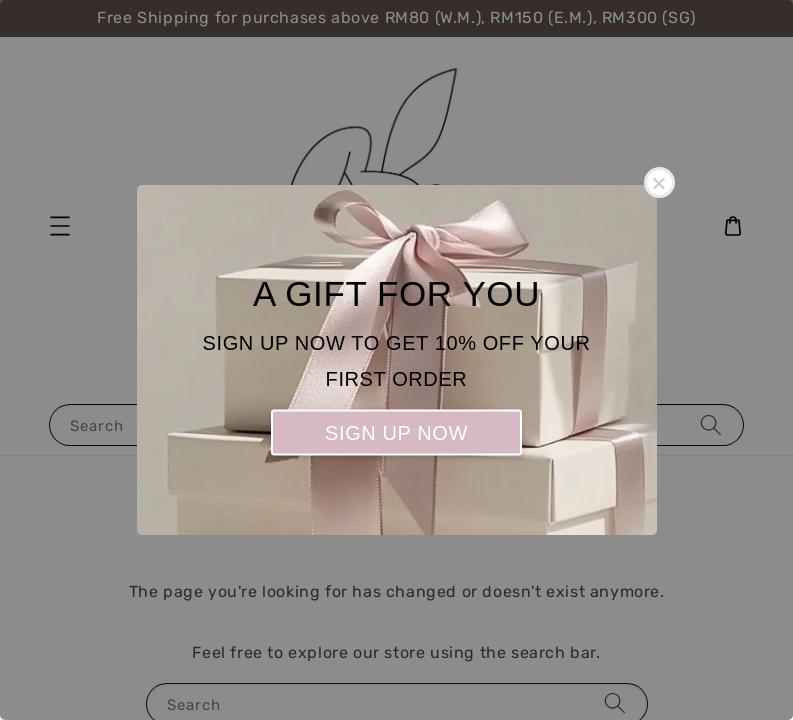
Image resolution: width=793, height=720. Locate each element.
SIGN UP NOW (396, 433)
